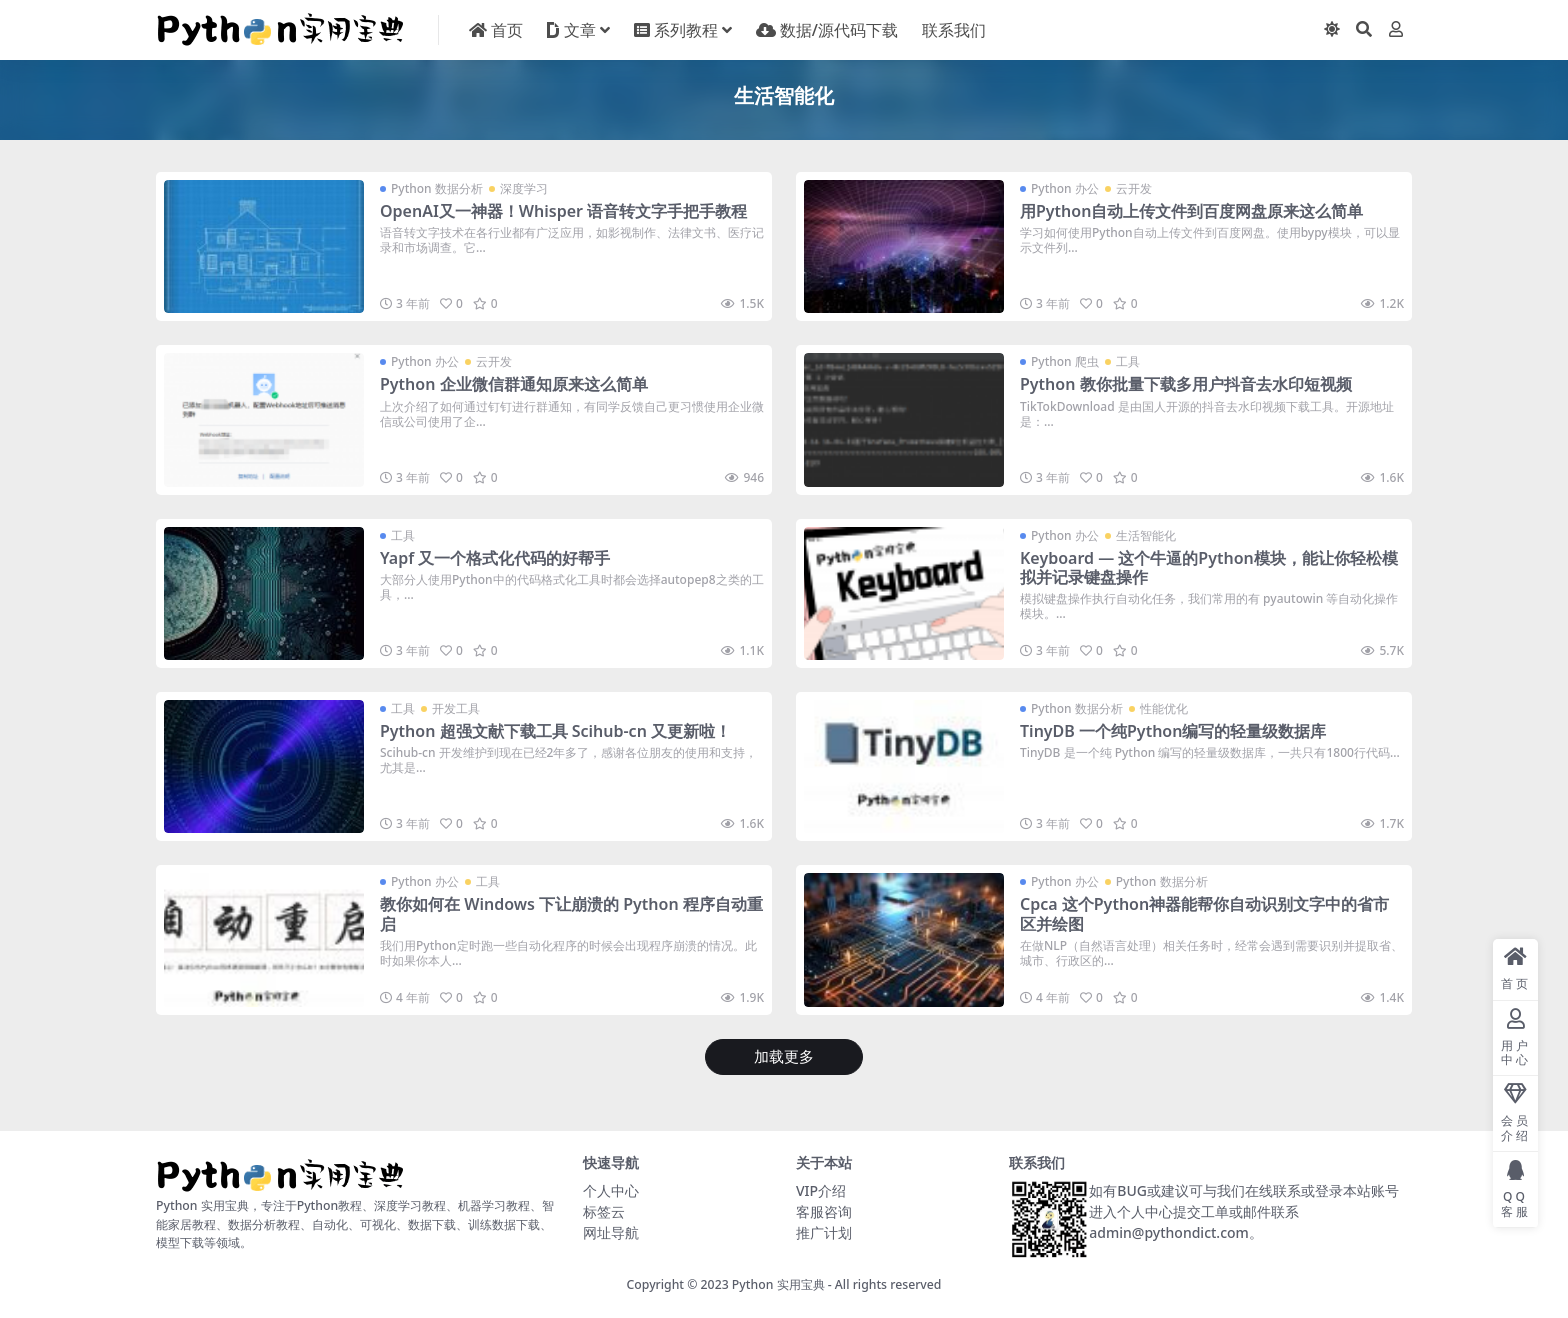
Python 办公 (1065, 188)
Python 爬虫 (1065, 361)
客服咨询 (824, 1211)
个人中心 (611, 1190)
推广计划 (824, 1232)
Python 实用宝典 (778, 1284)
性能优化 (1164, 708)
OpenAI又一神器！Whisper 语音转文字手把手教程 (563, 211)
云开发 (1134, 188)
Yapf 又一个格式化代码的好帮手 (495, 558)
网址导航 (611, 1232)
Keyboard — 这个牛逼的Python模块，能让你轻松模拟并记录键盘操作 (1209, 567)
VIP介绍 (821, 1190)
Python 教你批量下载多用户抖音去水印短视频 (1186, 384)
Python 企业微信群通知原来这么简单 (514, 384)
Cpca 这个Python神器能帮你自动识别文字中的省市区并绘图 (1204, 913)
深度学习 (524, 188)
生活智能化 (1146, 535)
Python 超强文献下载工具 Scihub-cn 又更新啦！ (555, 731)
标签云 (604, 1211)
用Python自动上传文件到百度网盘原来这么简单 (1191, 211)
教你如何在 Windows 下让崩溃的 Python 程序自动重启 (571, 913)
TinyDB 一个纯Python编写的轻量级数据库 (1173, 731)
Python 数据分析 (437, 188)
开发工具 (456, 708)
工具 (1128, 361)
